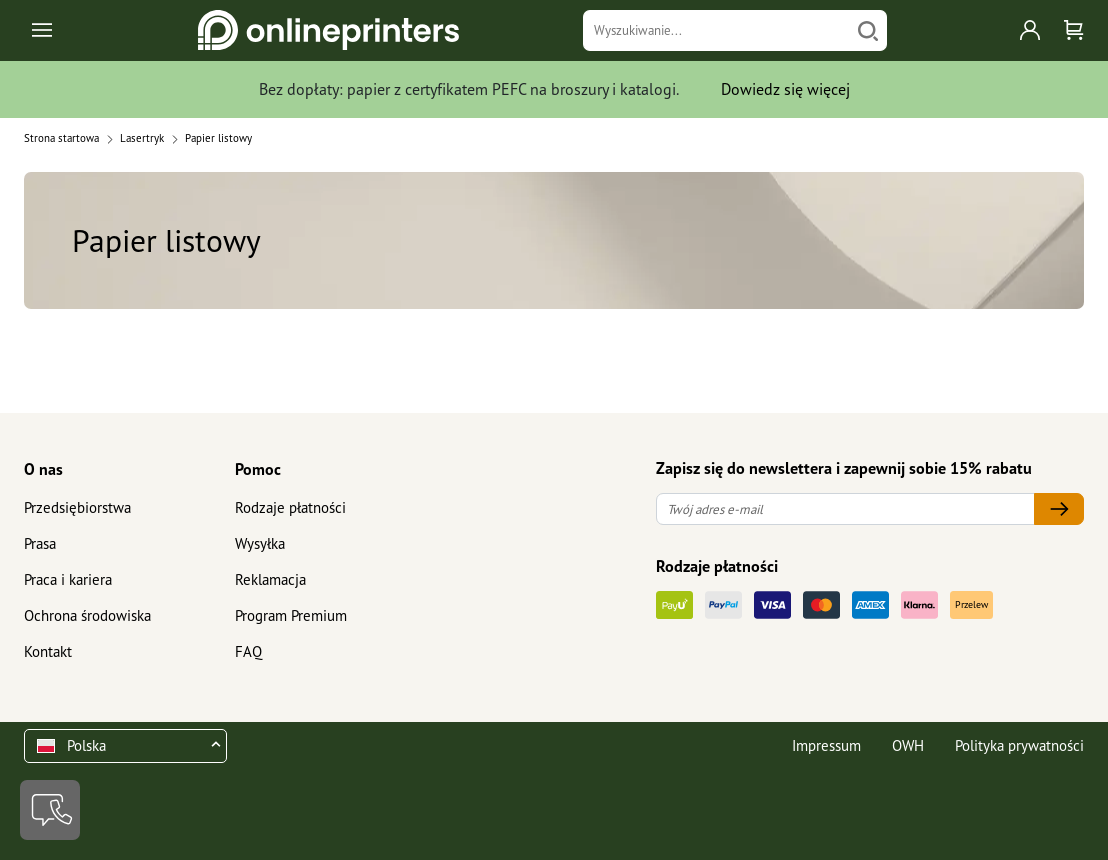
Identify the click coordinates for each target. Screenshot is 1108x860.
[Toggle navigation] (43, 30)
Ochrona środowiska (87, 615)
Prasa (40, 543)
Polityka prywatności (1019, 745)
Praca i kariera (68, 579)
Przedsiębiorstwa (77, 507)
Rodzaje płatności (290, 507)
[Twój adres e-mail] (845, 509)
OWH (908, 745)
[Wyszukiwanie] (717, 30)
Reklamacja (270, 579)
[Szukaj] (868, 30)
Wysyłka (260, 543)
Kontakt (48, 651)
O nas (43, 469)
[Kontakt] (50, 810)
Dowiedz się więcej (785, 89)
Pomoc (258, 469)
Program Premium (291, 615)
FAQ (248, 651)
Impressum (826, 745)
